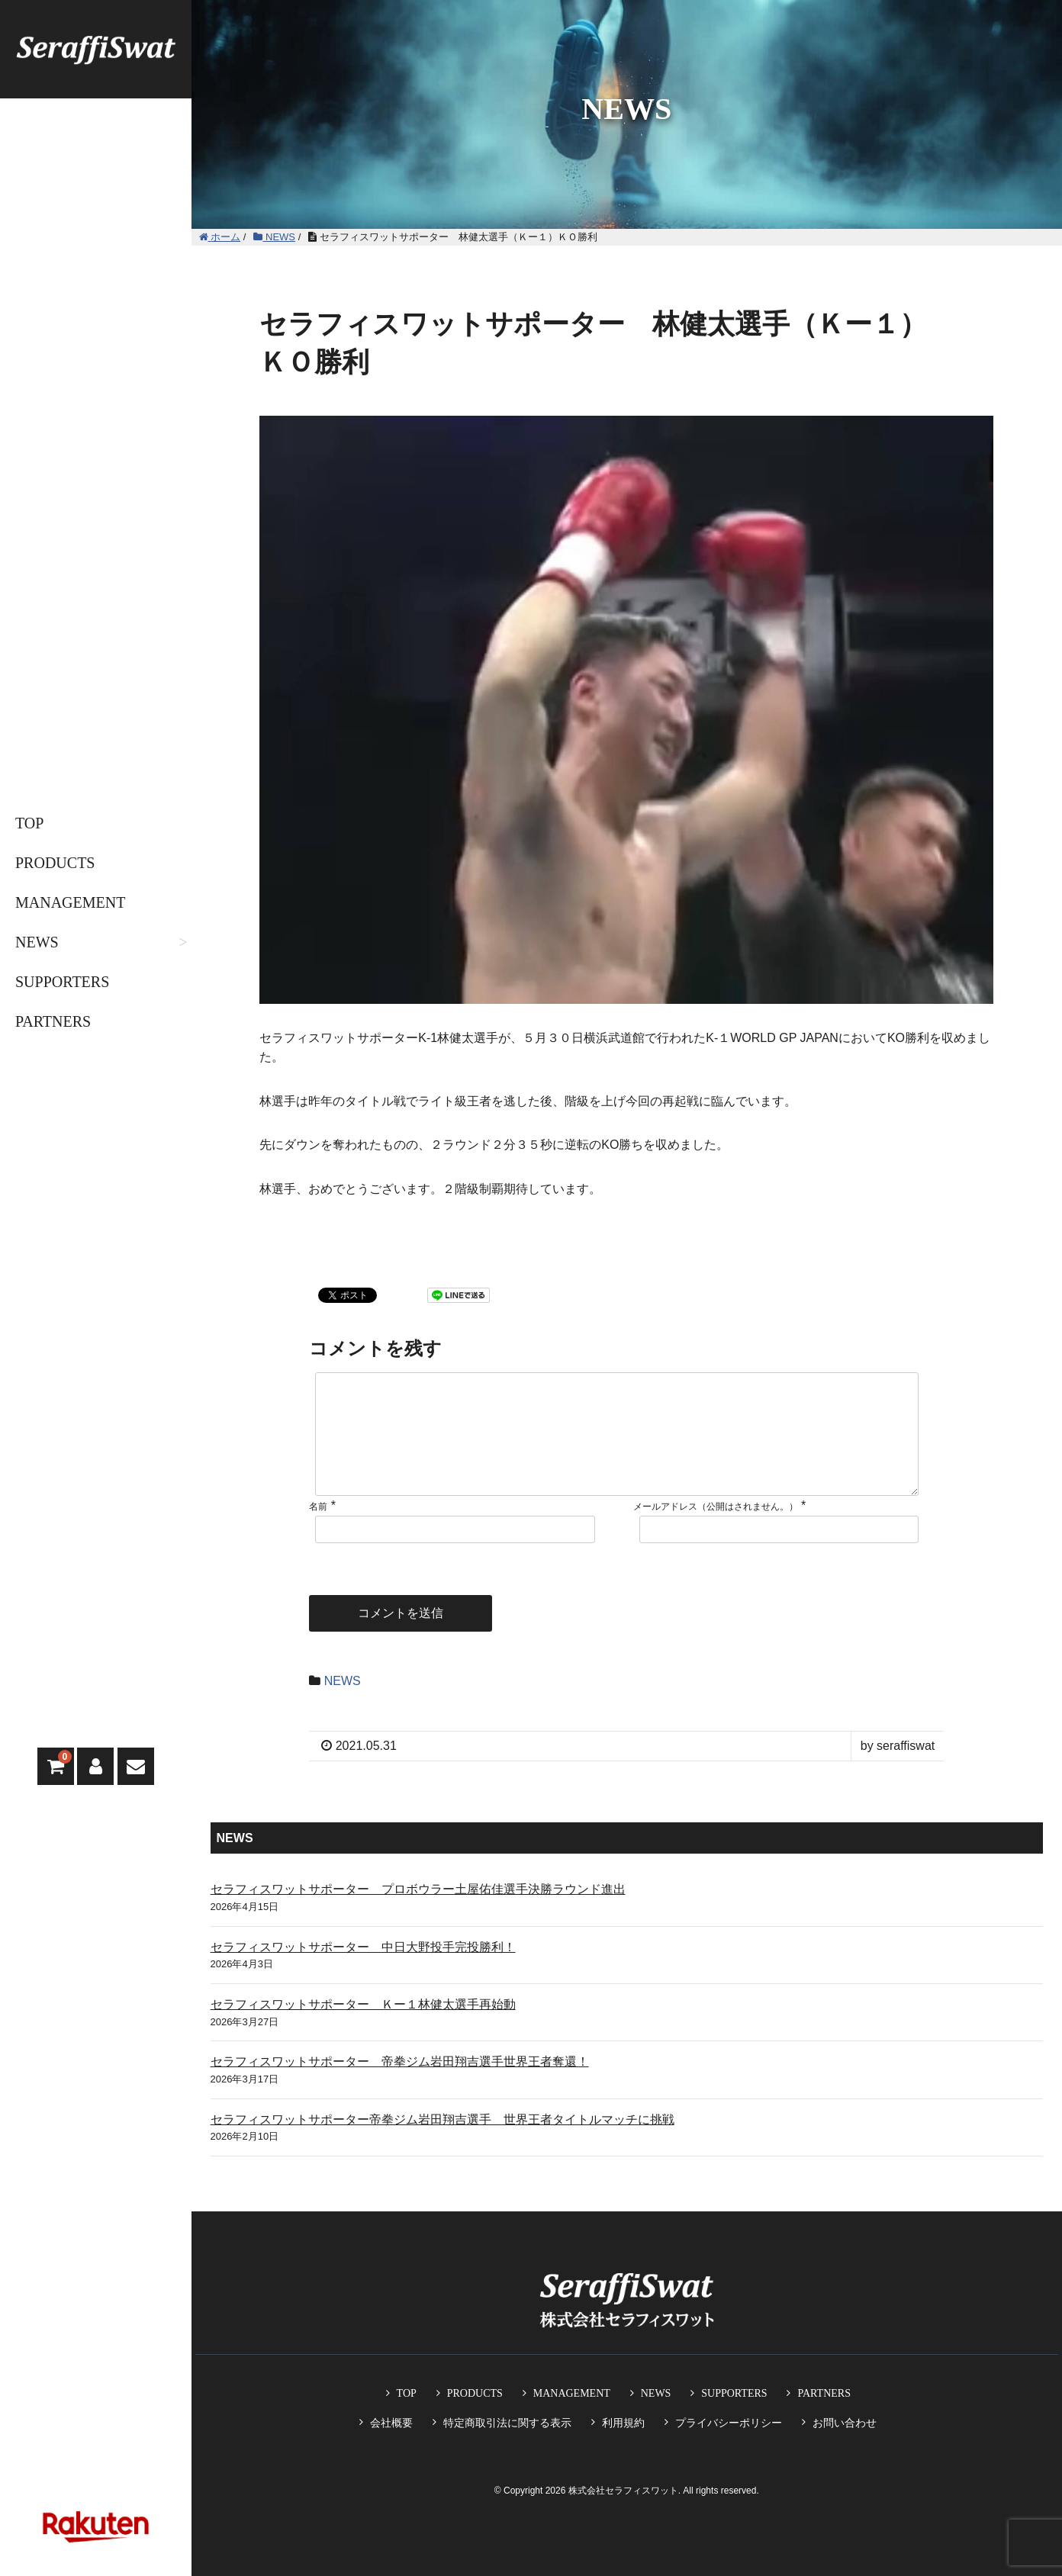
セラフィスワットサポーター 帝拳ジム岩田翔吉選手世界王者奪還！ (400, 2085)
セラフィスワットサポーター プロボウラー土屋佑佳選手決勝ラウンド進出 (418, 1913)
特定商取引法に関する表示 (507, 2423)
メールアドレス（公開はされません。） (715, 1531)
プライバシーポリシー (728, 2423)
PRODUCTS (55, 862)
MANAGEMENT (70, 902)
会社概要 (391, 2423)
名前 (318, 1531)
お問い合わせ (845, 2423)
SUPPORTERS (62, 981)
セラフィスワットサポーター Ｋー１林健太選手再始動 (363, 2028)
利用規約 (623, 2423)
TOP (29, 823)
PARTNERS (53, 1021)
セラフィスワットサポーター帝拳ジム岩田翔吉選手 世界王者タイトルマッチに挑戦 (442, 2143)
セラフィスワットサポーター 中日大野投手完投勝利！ (363, 1971)
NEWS (37, 942)
